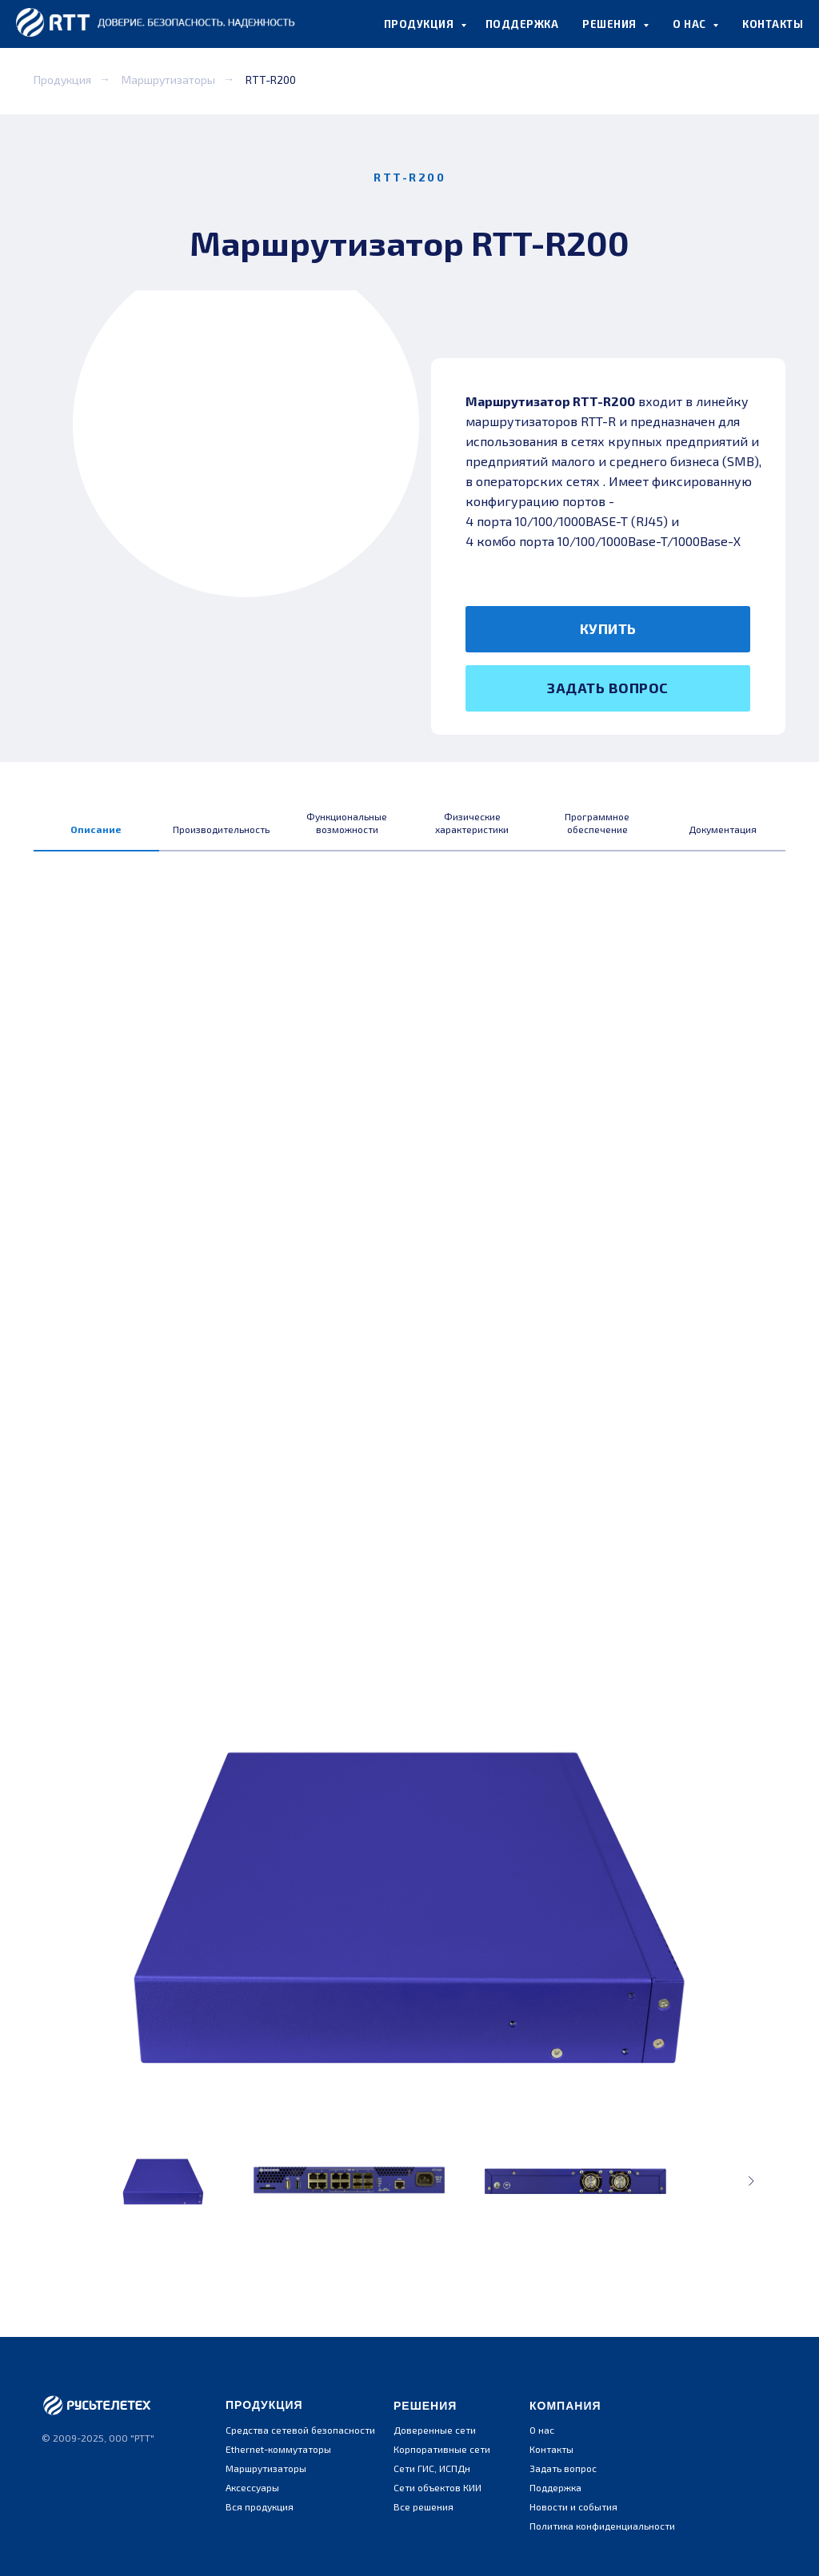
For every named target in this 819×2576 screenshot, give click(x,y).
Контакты (551, 2448)
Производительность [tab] (221, 829)
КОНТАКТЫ (772, 24)
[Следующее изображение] (751, 2181)
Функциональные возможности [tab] (346, 823)
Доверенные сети (435, 2429)
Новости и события (573, 2506)
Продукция (62, 79)
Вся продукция (260, 2506)
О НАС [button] (691, 24)
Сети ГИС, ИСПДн (432, 2468)
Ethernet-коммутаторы (278, 2448)
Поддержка (555, 2487)
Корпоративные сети (442, 2448)
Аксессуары (252, 2487)
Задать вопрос (563, 2468)
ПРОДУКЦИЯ (420, 24)
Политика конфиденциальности (602, 2525)
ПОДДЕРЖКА (522, 24)
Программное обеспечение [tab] (597, 823)
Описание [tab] (96, 829)
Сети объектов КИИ (437, 2487)
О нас (541, 2429)
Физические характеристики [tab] (472, 823)
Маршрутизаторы (168, 79)
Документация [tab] (723, 829)
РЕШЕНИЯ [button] (610, 24)
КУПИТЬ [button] (608, 628)
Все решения (423, 2506)
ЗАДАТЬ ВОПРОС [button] (608, 687)
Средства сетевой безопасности (300, 2429)
